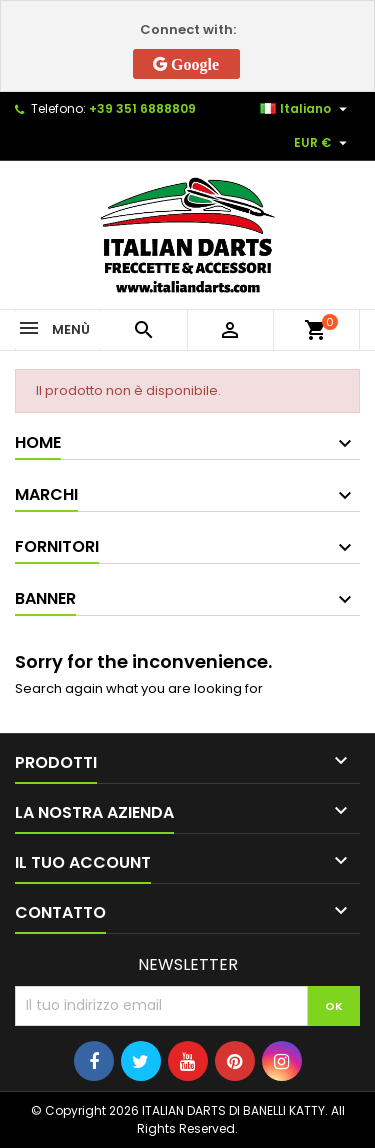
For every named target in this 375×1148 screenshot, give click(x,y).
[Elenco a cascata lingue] (306, 109)
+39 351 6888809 (142, 108)
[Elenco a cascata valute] (323, 143)
